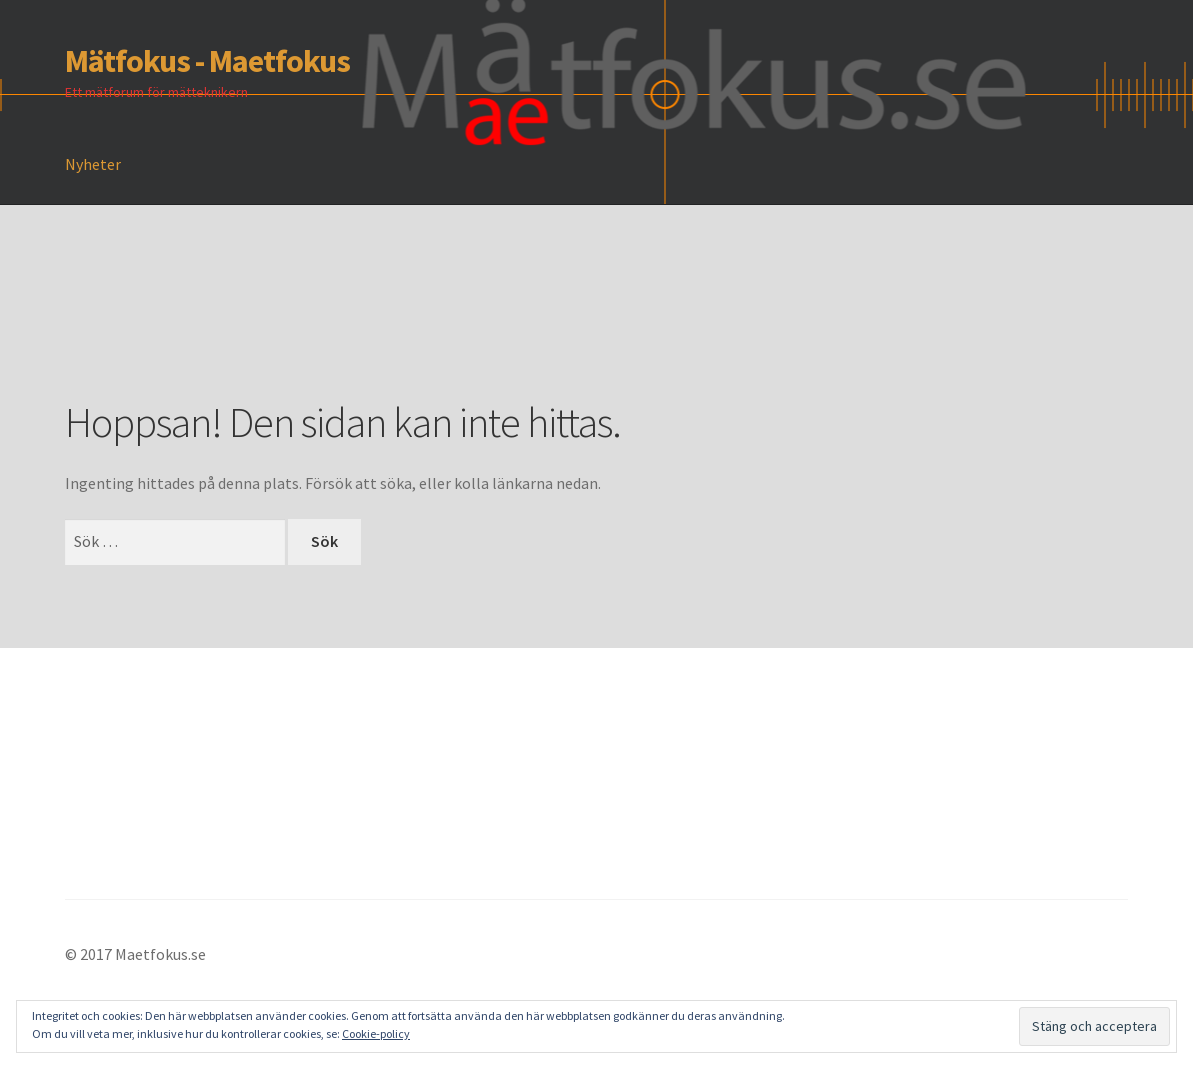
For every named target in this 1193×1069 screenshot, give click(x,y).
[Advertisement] (429, 331)
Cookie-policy (376, 1033)
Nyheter (93, 164)
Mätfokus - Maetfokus (207, 61)
